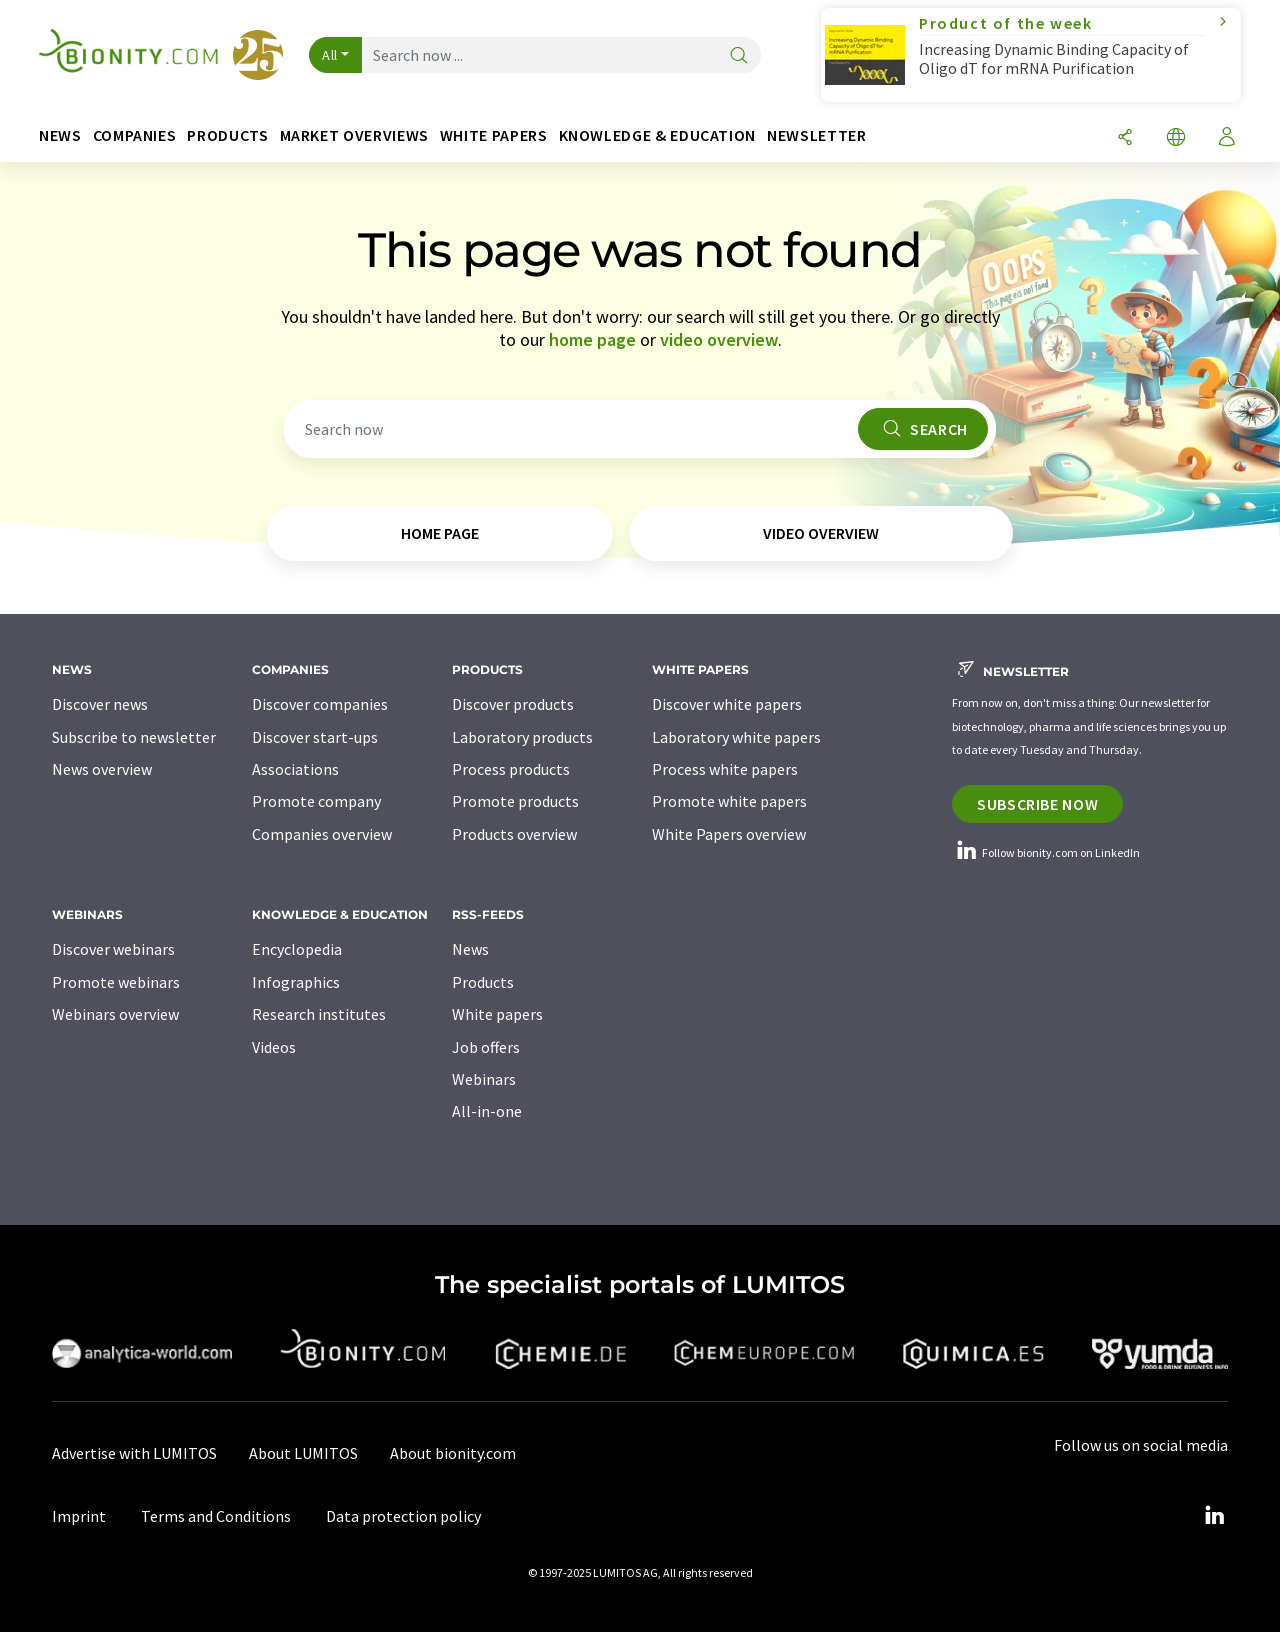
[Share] (1125, 138)
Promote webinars (116, 982)
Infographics (296, 982)
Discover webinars (113, 949)
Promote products (515, 801)
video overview (719, 339)
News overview (102, 769)
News (470, 949)
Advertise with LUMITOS (134, 1453)
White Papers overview (729, 834)
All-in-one (487, 1111)
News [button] (60, 135)
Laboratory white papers (736, 737)
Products (483, 982)
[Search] (739, 56)
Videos (274, 1047)
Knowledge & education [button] (657, 135)
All (330, 55)
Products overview (514, 834)
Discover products (513, 704)
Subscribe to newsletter (134, 737)
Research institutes (319, 1014)
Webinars (484, 1079)
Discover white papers (727, 704)
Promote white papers (729, 801)
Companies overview (322, 834)
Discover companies (320, 704)
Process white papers (725, 769)
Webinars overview (115, 1014)
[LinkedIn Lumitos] (1214, 1516)
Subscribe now (1037, 804)
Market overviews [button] (354, 135)
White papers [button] (494, 135)
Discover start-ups (315, 737)
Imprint (79, 1516)
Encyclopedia (297, 949)
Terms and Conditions (216, 1516)
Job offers (486, 1047)
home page (592, 339)
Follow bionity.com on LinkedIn (1046, 852)
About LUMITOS (303, 1453)
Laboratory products (522, 737)
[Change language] (1176, 138)
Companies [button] (135, 135)
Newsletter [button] (816, 135)
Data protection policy (403, 1516)
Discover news (100, 704)
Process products (511, 769)
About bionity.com (453, 1453)
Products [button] (227, 135)
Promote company (316, 801)
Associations (295, 769)
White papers (497, 1014)
